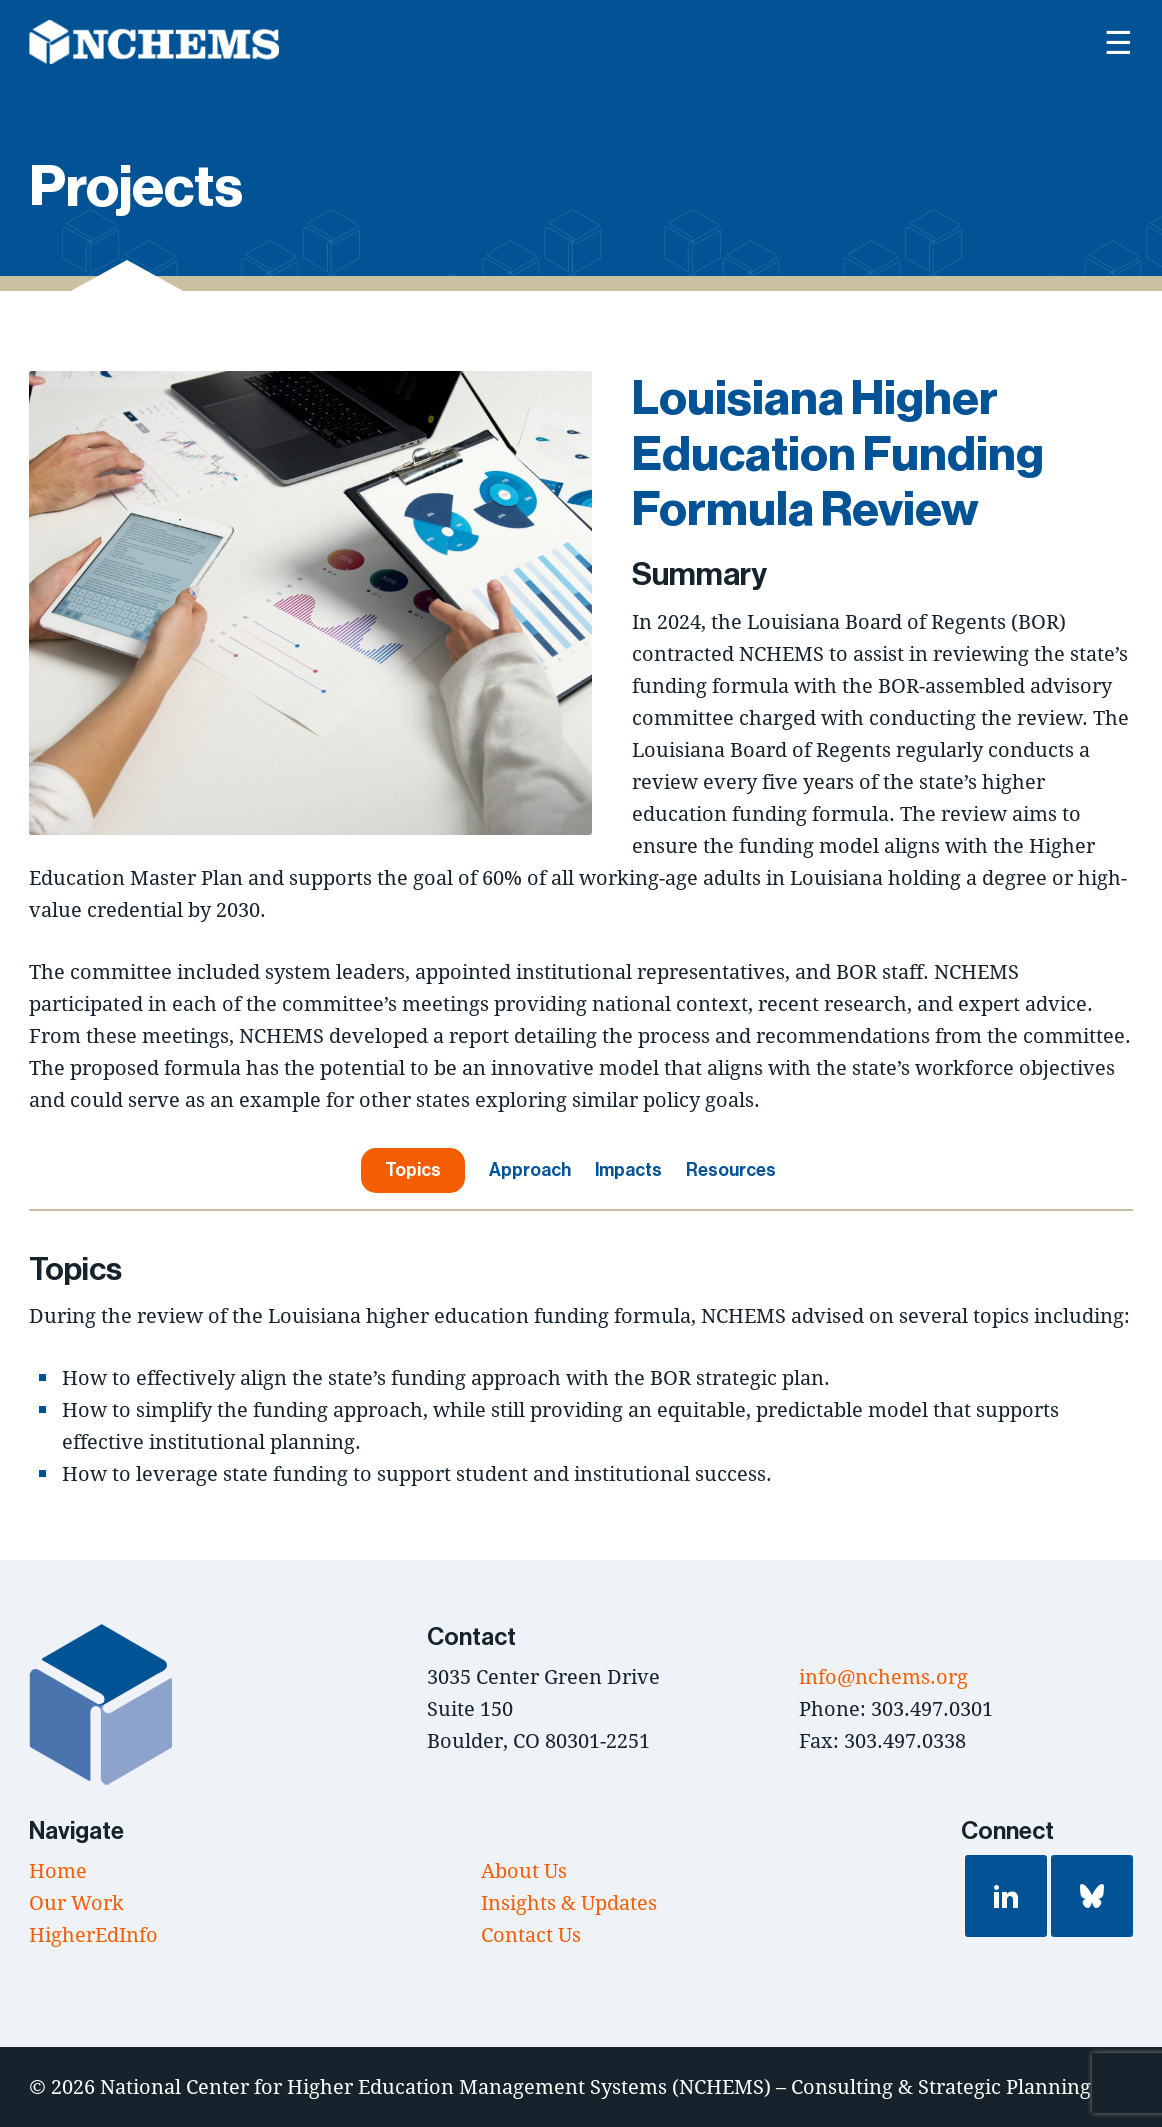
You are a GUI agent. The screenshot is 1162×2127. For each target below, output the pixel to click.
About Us (524, 1870)
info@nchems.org (883, 1676)
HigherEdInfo (93, 1934)
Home (58, 1870)
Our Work (76, 1902)
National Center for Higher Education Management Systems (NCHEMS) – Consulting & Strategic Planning (595, 2086)
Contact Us (531, 1934)
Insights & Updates (569, 1902)
